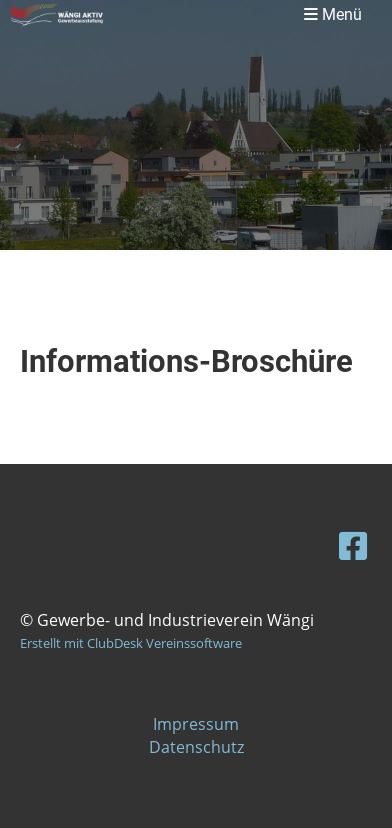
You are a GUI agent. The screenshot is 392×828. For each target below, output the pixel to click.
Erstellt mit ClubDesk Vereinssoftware (131, 643)
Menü (333, 14)
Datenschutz (196, 747)
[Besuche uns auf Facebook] (353, 545)
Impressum (196, 724)
